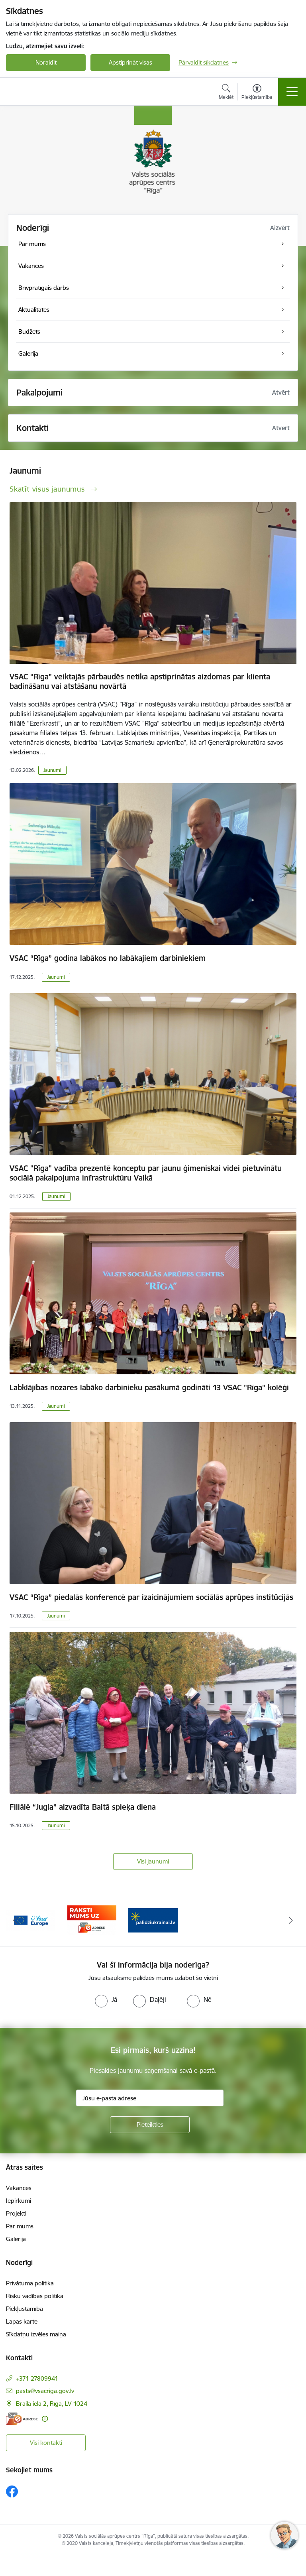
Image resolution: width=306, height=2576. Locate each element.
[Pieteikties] (150, 2124)
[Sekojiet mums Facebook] (12, 2491)
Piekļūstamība (24, 2308)
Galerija (16, 2239)
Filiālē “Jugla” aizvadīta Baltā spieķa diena (83, 1807)
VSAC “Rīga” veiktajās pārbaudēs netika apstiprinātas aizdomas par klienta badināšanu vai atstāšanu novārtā (140, 681)
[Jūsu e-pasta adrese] (150, 2098)
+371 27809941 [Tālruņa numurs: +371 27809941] (37, 2378)
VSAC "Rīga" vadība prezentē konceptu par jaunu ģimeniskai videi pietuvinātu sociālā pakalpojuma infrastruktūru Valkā (146, 1173)
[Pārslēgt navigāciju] (292, 92)
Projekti (16, 2213)
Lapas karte (21, 2321)
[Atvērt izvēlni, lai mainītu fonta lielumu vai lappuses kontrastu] (256, 92)
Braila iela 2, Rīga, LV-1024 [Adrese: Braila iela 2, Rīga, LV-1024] (51, 2403)
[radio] (106, 1999)
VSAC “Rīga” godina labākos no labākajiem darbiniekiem (108, 958)
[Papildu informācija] (45, 2419)
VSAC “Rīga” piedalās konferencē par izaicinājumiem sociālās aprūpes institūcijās (151, 1597)
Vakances (18, 2188)
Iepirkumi (18, 2200)
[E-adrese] (22, 2418)
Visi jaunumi (153, 1861)
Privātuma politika (30, 2283)
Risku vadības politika (34, 2296)
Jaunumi (52, 770)
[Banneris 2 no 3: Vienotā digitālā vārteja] (30, 1919)
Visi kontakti (46, 2442)
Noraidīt (46, 62)
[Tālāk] (290, 1920)
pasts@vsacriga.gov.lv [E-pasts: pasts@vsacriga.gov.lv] (45, 2391)
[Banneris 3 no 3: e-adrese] (92, 1919)
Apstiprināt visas (130, 62)
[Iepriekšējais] (15, 1920)
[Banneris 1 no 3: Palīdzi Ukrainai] (153, 1919)
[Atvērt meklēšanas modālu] (226, 92)
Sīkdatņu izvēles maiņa (36, 2334)
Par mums (19, 2226)
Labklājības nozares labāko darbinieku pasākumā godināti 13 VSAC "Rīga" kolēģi (149, 1387)
